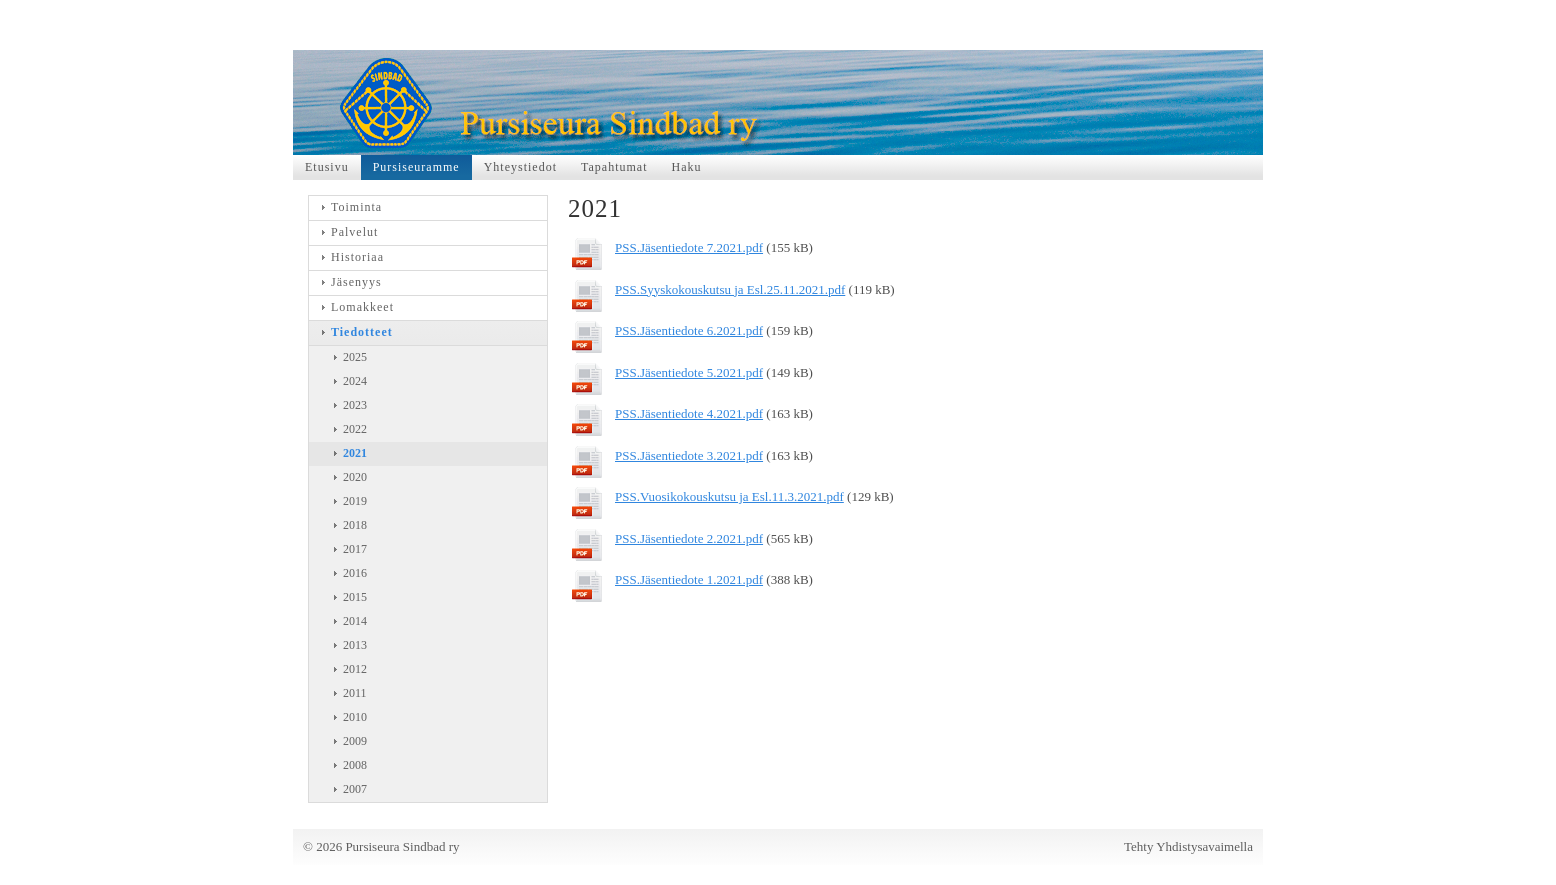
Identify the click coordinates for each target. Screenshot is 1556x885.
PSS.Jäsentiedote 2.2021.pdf (689, 538)
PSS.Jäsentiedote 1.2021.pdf (689, 579)
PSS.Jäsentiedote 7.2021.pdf (689, 247)
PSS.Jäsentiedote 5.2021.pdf (689, 372)
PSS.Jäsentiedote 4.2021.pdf (689, 413)
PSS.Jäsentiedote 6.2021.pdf (689, 330)
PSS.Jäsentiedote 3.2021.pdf (689, 455)
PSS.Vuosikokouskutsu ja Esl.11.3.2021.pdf (729, 496)
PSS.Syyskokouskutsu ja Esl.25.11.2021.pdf (730, 289)
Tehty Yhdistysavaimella (1188, 846)
